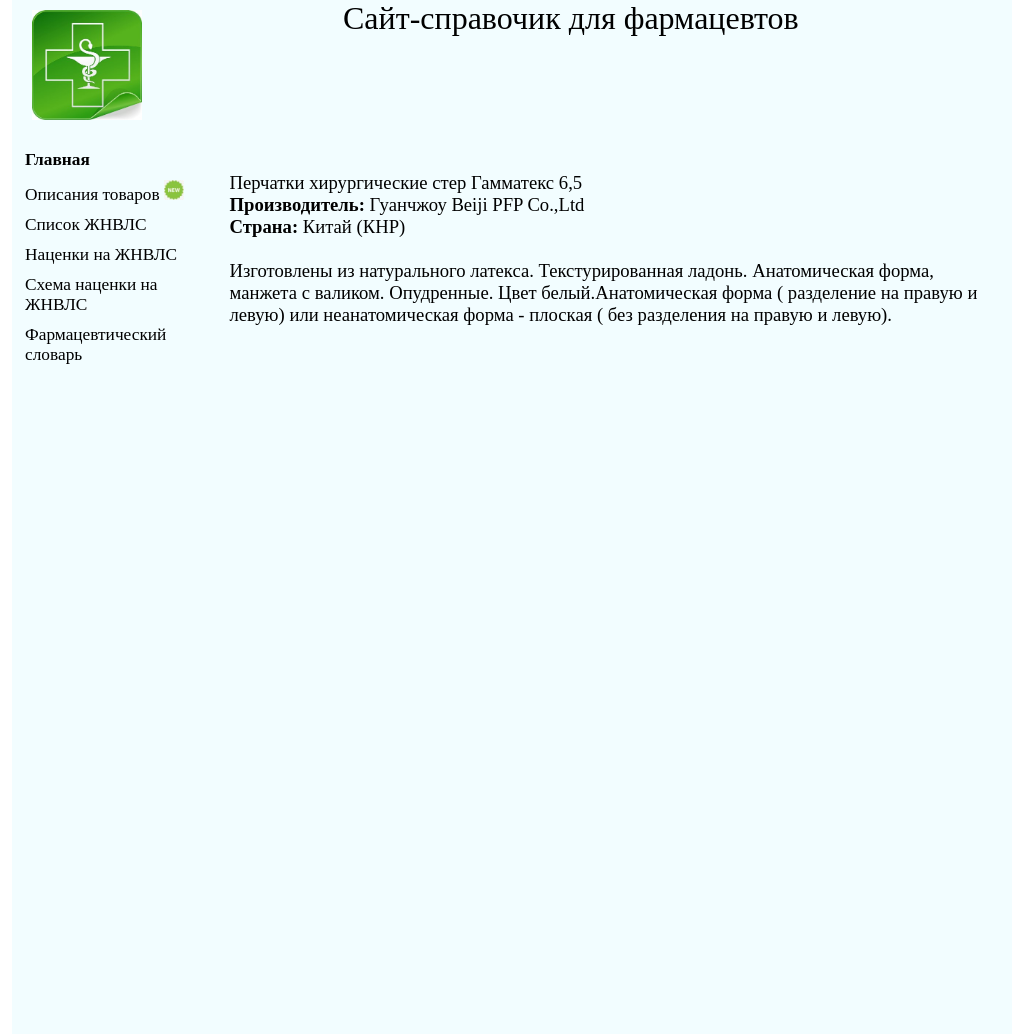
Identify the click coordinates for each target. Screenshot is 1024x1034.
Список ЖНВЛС (85, 224)
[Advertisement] (577, 82)
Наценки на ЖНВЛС (101, 254)
